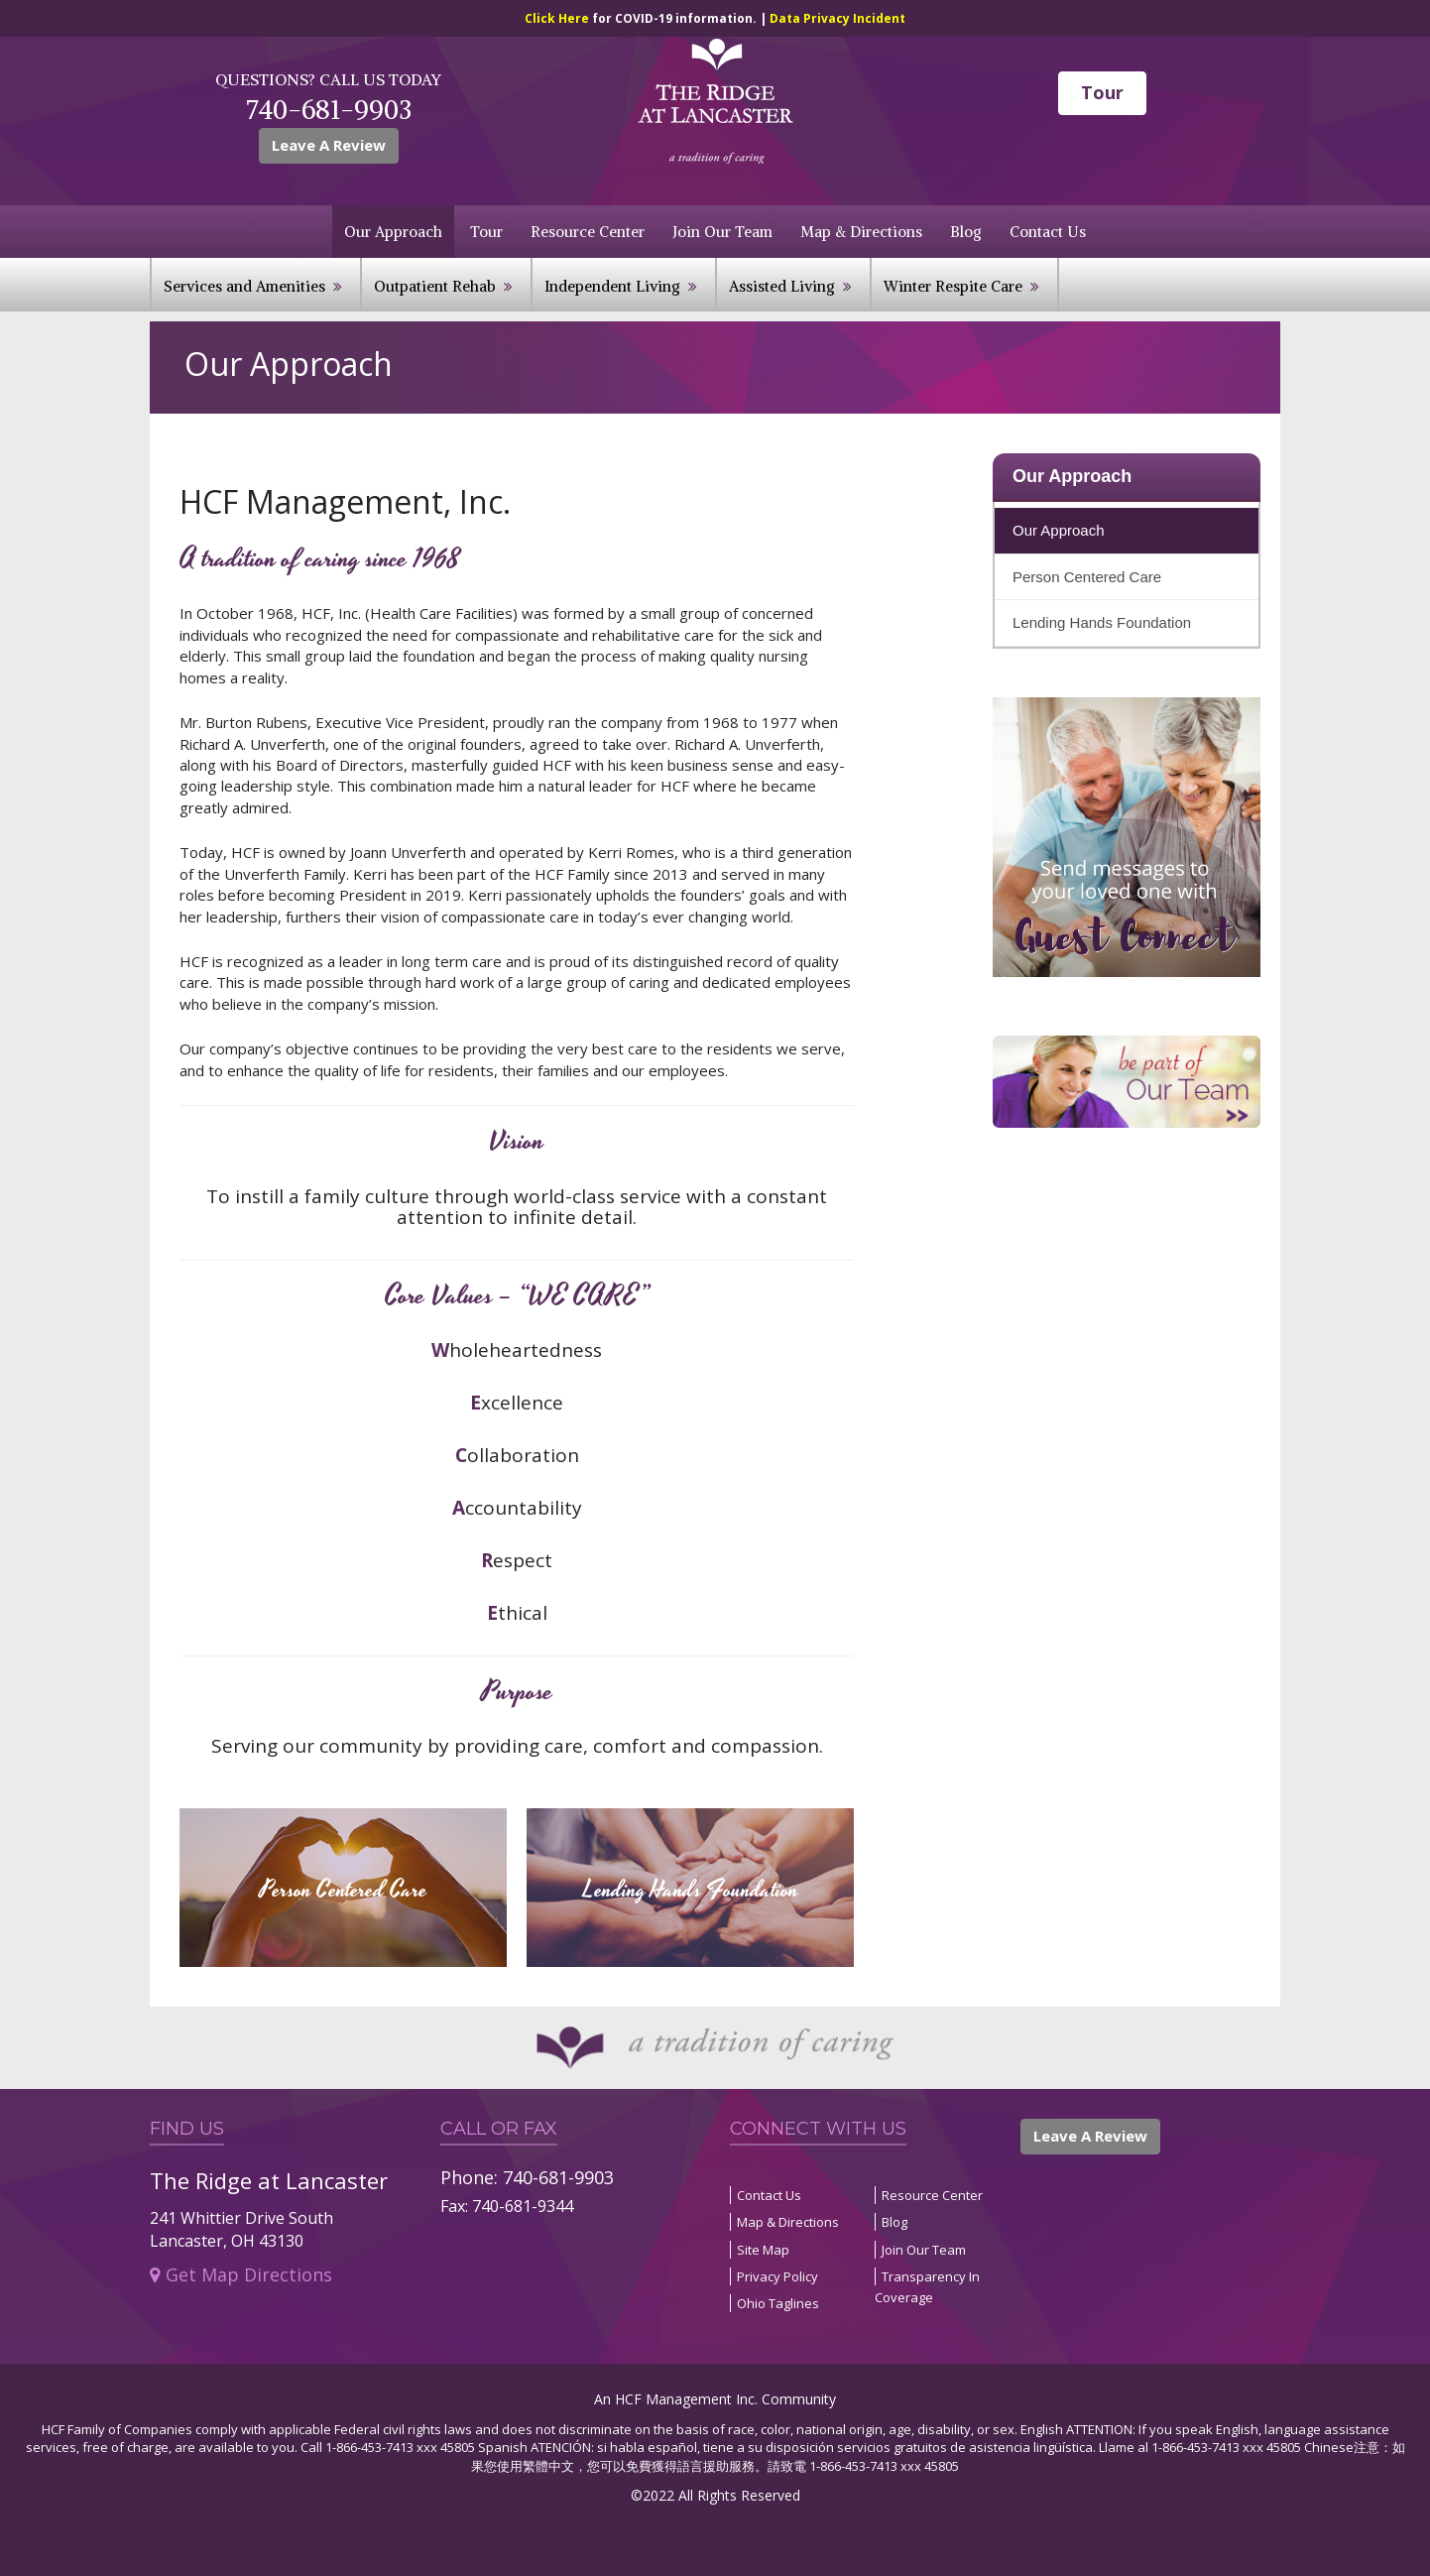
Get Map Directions (241, 2274)
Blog (966, 231)
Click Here (558, 18)
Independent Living (612, 286)
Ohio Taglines (778, 2303)
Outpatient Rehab (435, 286)
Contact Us (1048, 231)
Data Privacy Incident (837, 18)
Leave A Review (329, 145)
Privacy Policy (777, 2276)
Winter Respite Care (953, 286)
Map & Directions (861, 231)
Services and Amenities (244, 286)
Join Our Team (722, 231)
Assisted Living (782, 286)
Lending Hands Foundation (1102, 622)
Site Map (763, 2250)
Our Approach (393, 231)
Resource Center (588, 231)
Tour (1102, 92)
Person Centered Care (1087, 576)
